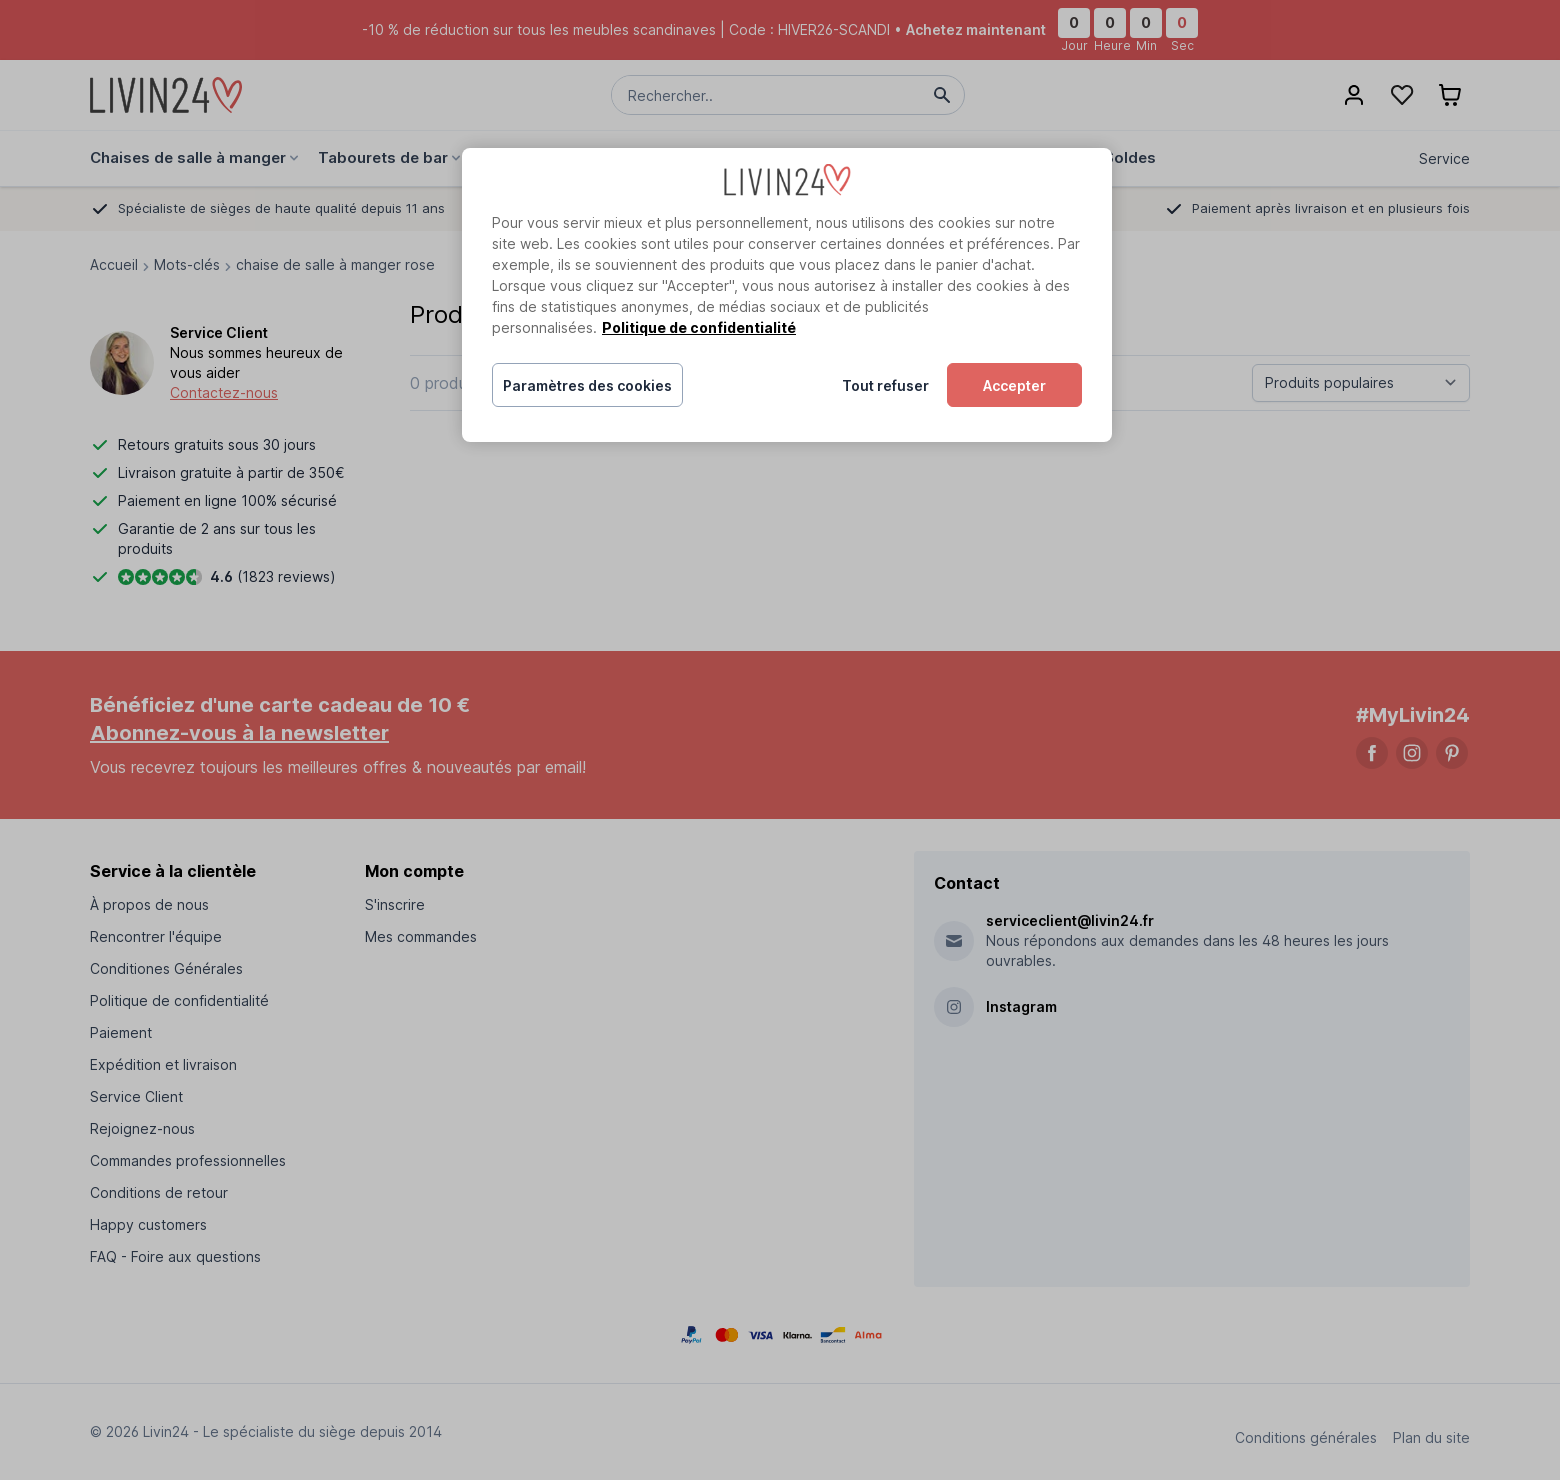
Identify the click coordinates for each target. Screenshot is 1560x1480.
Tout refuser (885, 385)
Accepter (1014, 385)
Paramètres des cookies (587, 385)
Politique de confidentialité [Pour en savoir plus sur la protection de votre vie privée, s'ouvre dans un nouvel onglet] (699, 327)
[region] (787, 295)
